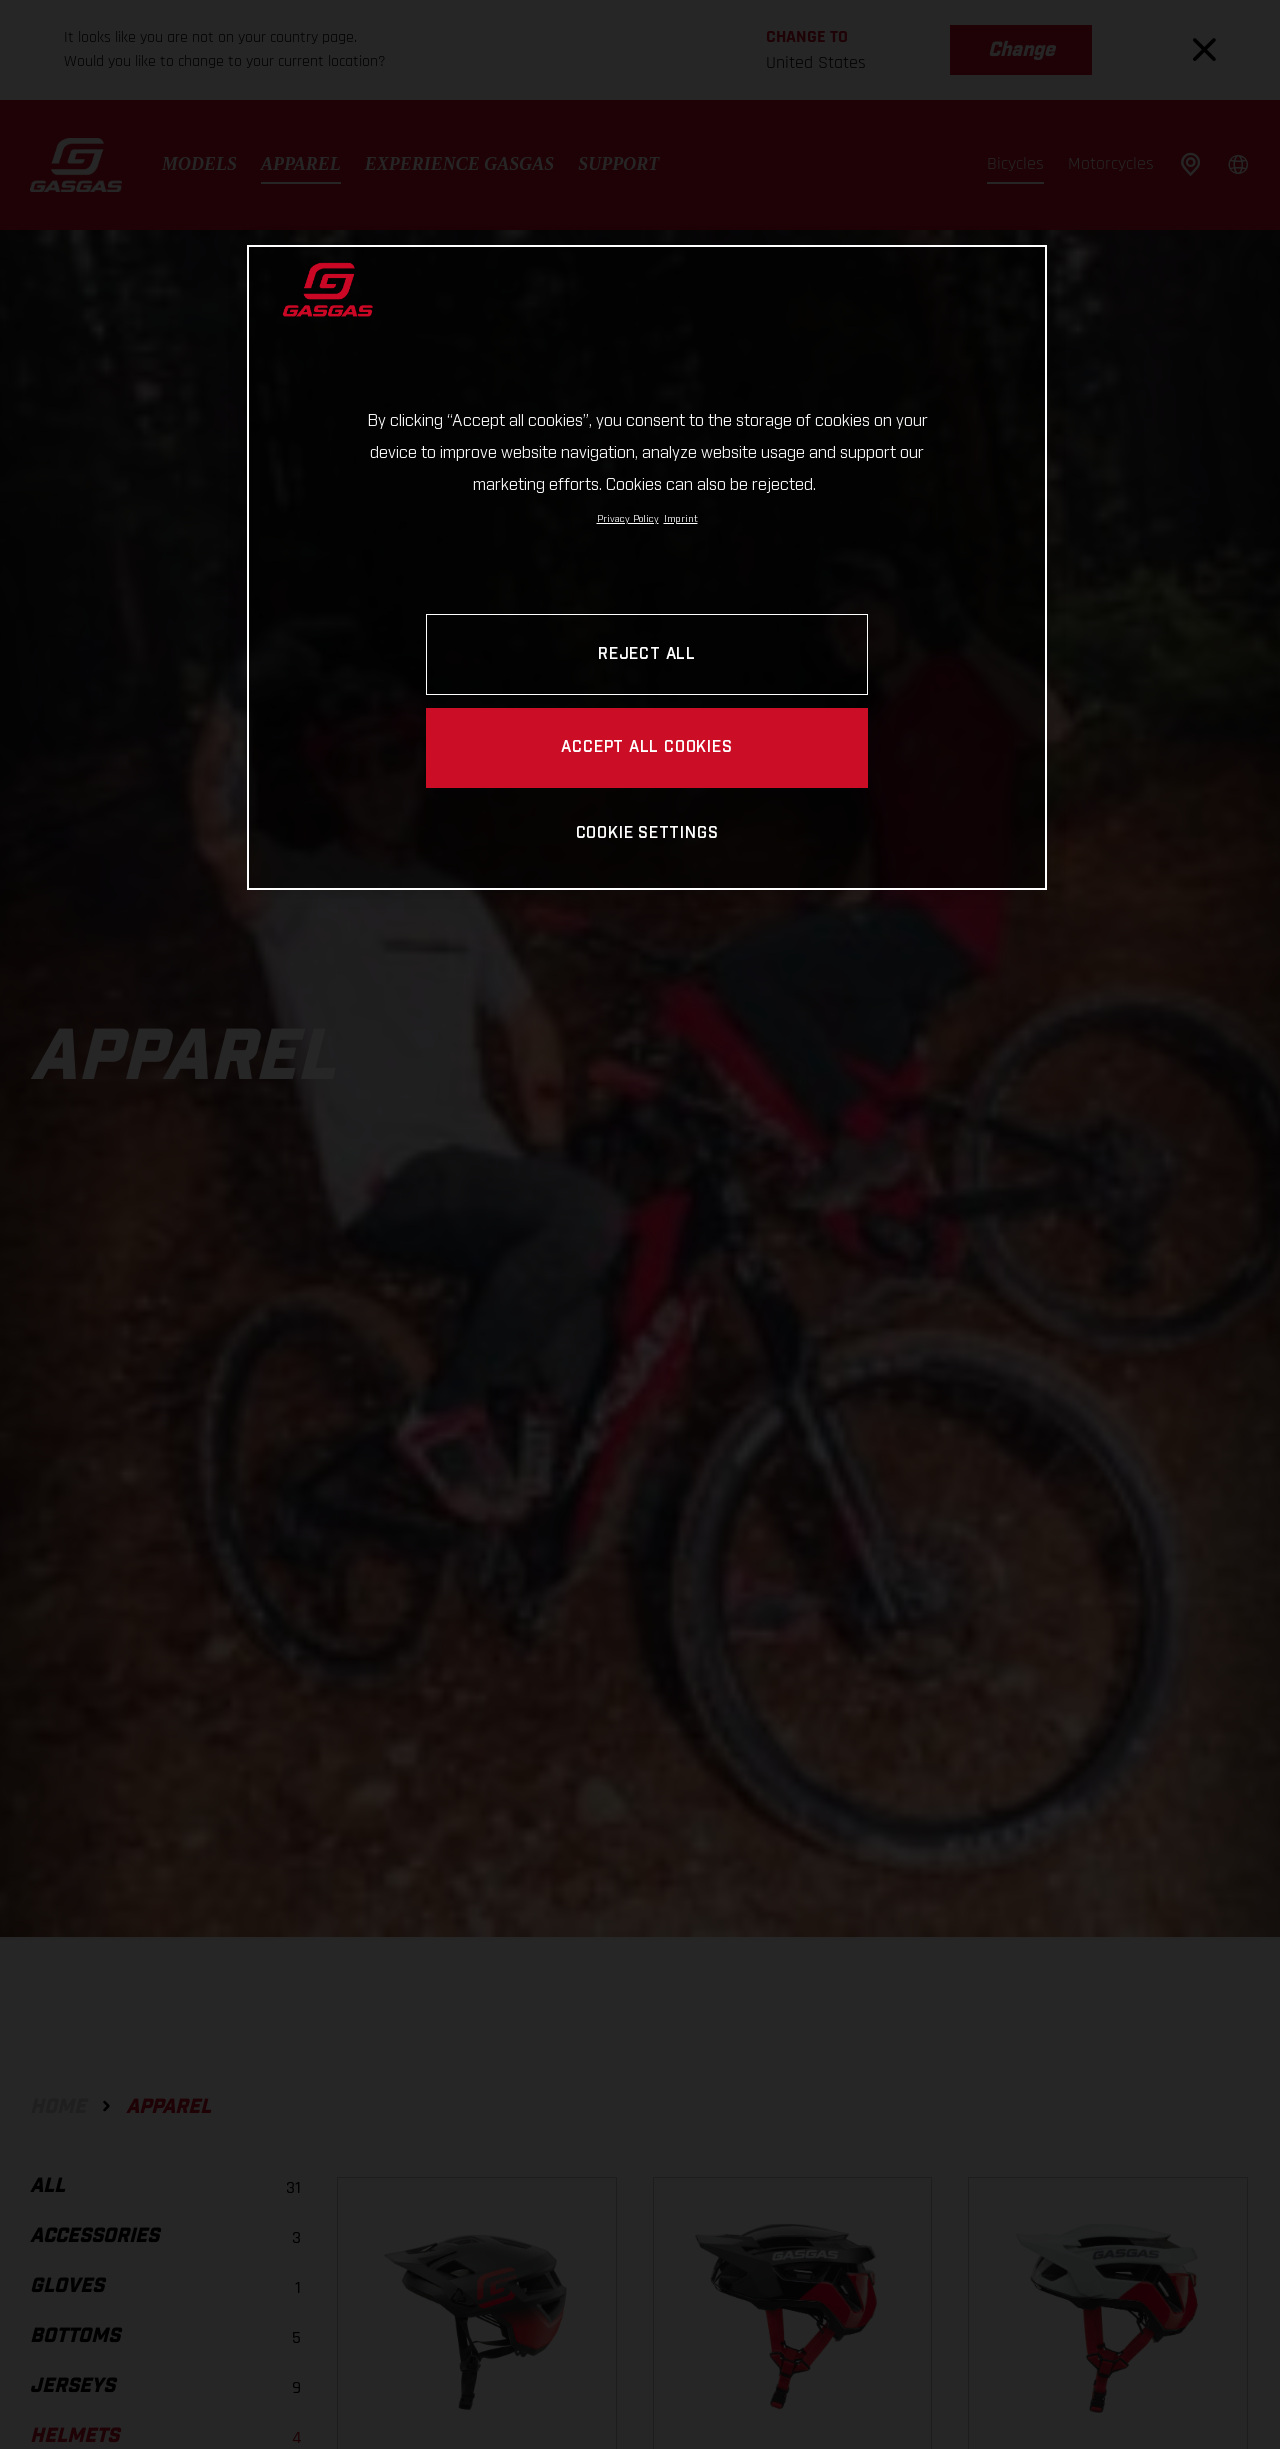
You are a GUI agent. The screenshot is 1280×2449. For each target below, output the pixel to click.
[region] (647, 567)
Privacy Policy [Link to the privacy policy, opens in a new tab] (628, 519)
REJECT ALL (647, 654)
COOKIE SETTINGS (647, 833)
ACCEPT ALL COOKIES (646, 747)
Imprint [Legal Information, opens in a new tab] (681, 519)
